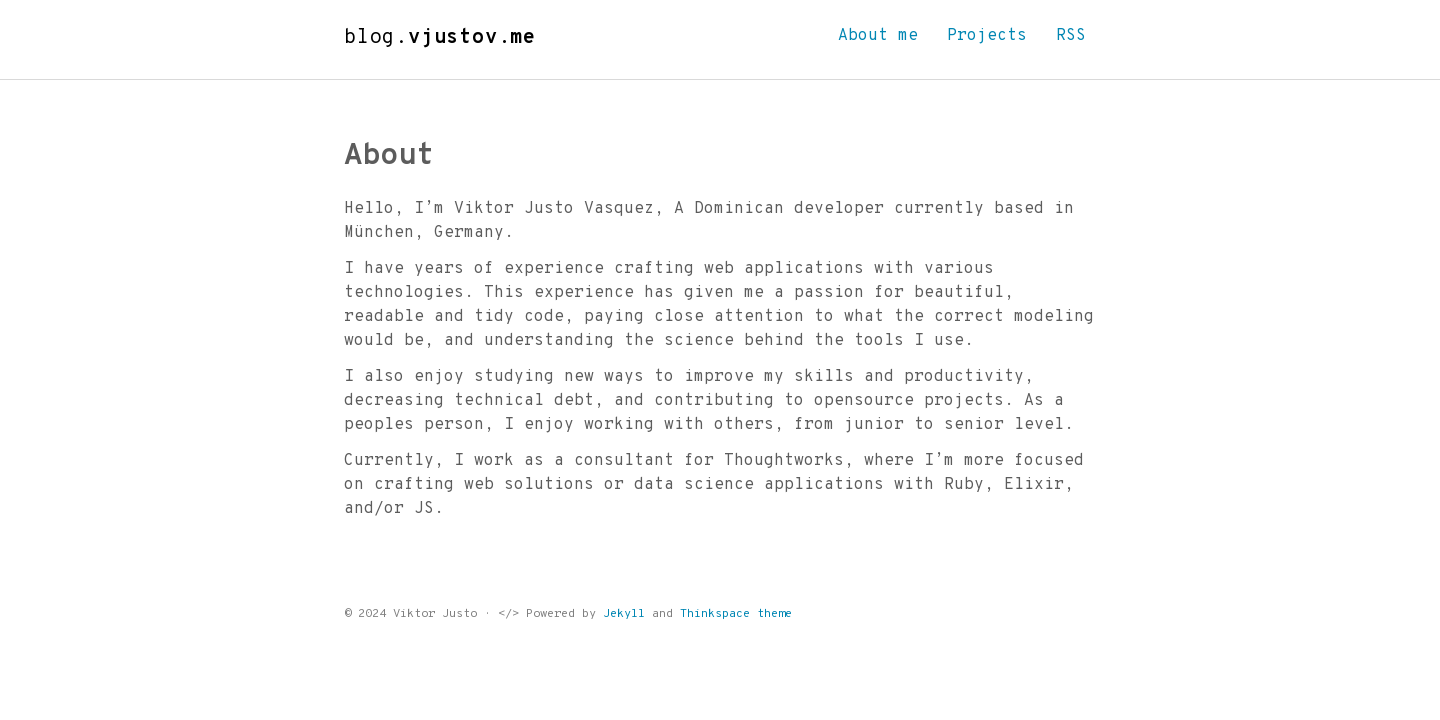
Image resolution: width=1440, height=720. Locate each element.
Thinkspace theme (736, 614)
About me (878, 36)
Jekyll (624, 614)
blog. (440, 38)
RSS (1071, 36)
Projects (987, 36)
